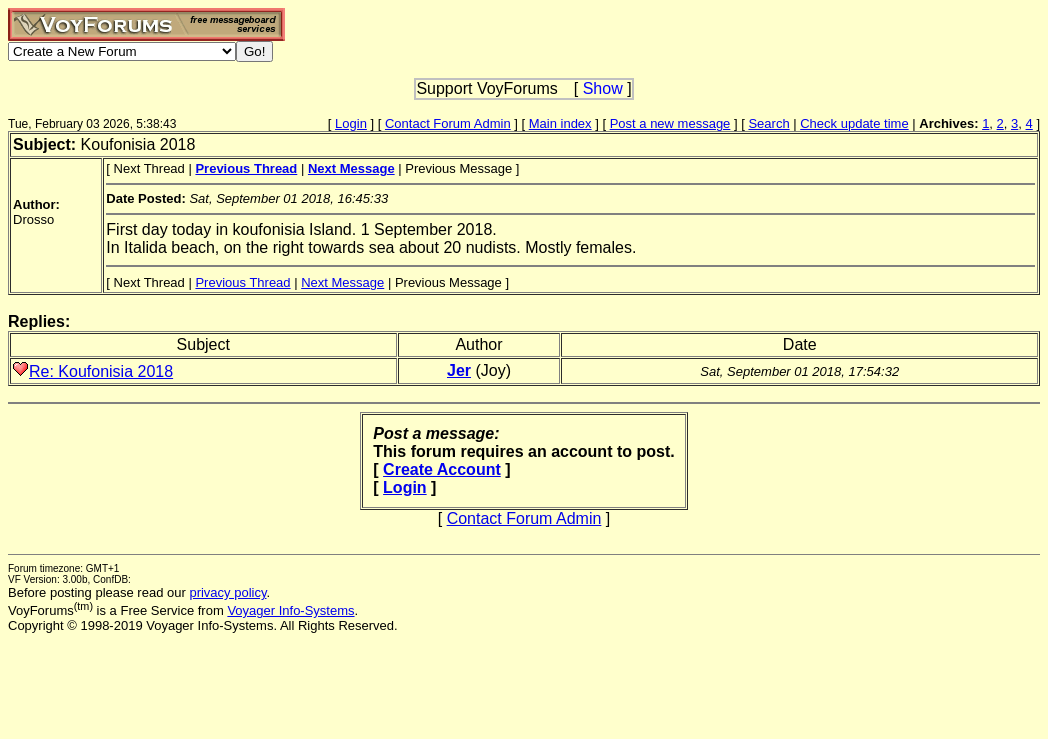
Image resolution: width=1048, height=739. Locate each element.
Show (603, 88)
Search (768, 123)
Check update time (854, 123)
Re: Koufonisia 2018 (101, 371)
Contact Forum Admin (448, 123)
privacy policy (227, 592)
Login (351, 123)
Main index (560, 123)
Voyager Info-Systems (290, 610)
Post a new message (670, 123)
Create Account (442, 469)
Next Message (342, 282)
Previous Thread (242, 282)
